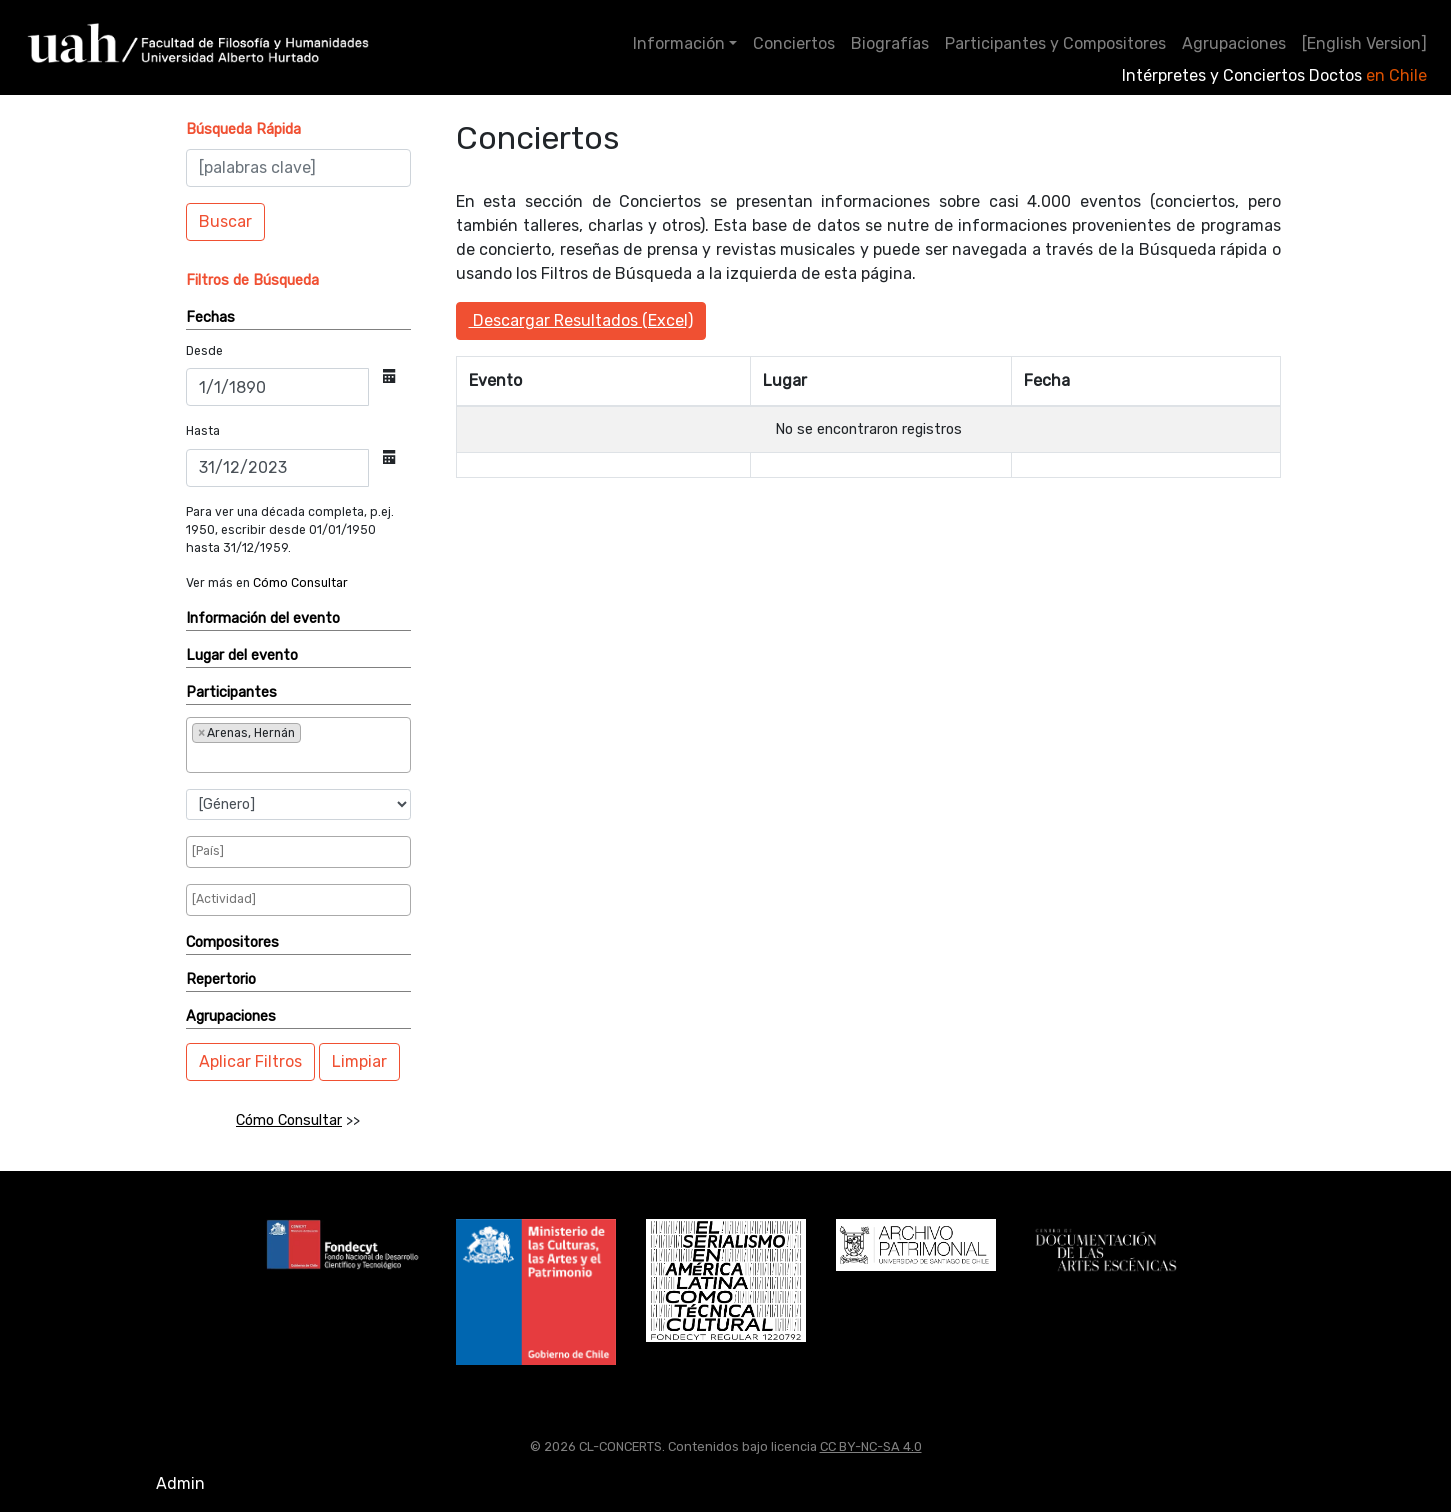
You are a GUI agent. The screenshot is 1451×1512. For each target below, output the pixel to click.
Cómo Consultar (300, 583)
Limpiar (359, 1061)
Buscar (225, 221)
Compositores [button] (232, 942)
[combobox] (298, 745)
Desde (204, 351)
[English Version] (1364, 43)
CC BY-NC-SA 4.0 (871, 1446)
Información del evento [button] (263, 618)
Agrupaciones (1234, 43)
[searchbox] (258, 757)
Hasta (203, 431)
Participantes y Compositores (1055, 43)
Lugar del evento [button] (242, 655)
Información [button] (679, 43)
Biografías (890, 43)
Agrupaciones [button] (231, 1016)
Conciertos (794, 43)
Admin (180, 1483)
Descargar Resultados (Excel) (581, 320)
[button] (243, 129)
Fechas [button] (210, 317)
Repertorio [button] (221, 979)
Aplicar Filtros (250, 1061)
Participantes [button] (231, 692)
